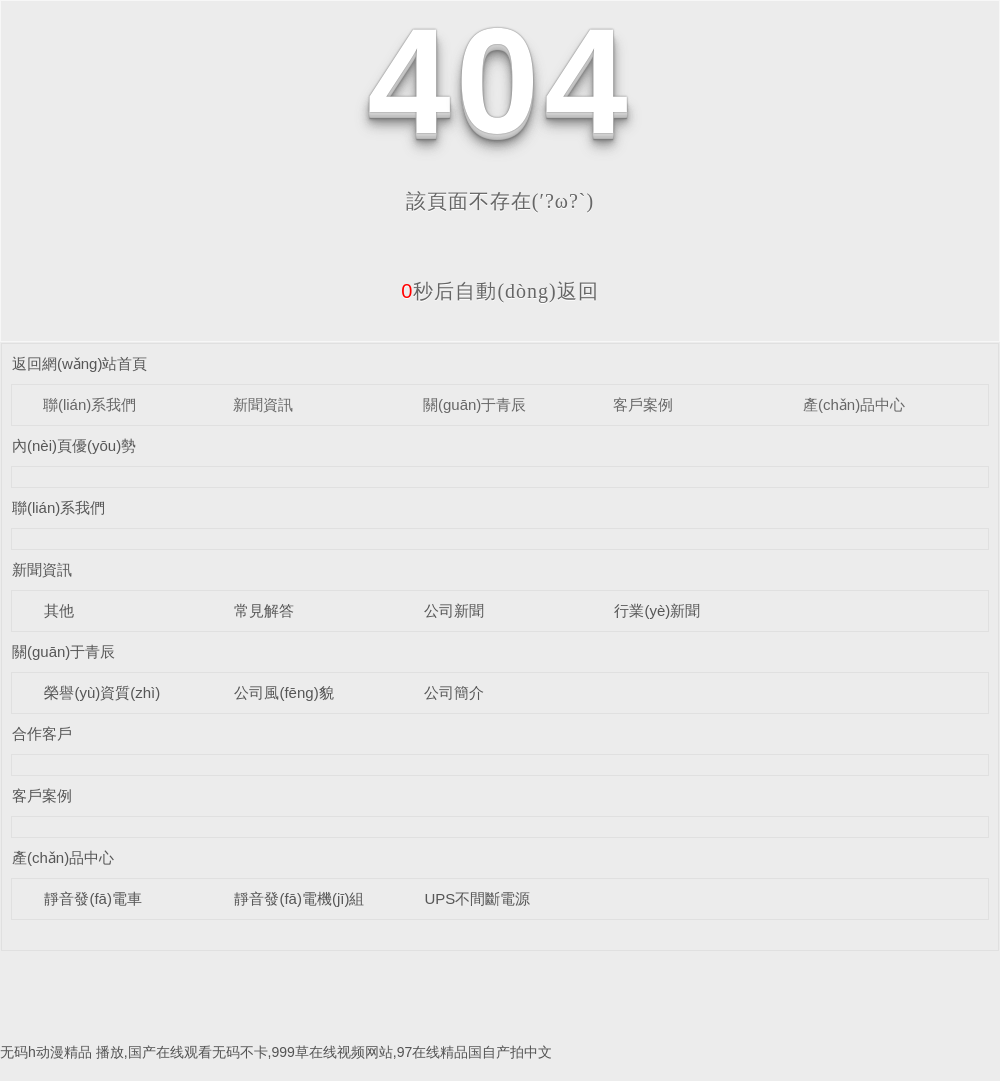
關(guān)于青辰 (474, 404)
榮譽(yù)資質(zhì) (102, 692)
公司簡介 (454, 692)
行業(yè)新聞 (657, 610)
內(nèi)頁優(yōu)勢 (74, 445)
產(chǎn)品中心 (854, 404)
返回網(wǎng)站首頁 (80, 363)
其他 (59, 610)
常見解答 (264, 610)
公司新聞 (454, 610)
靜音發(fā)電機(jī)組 (299, 898)
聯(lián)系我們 (89, 404)
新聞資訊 (263, 404)
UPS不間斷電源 (477, 898)
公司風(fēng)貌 (283, 692)
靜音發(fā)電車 (93, 898)
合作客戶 (42, 733)
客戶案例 (643, 404)
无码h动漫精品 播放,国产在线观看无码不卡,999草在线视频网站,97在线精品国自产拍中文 (276, 1052)
